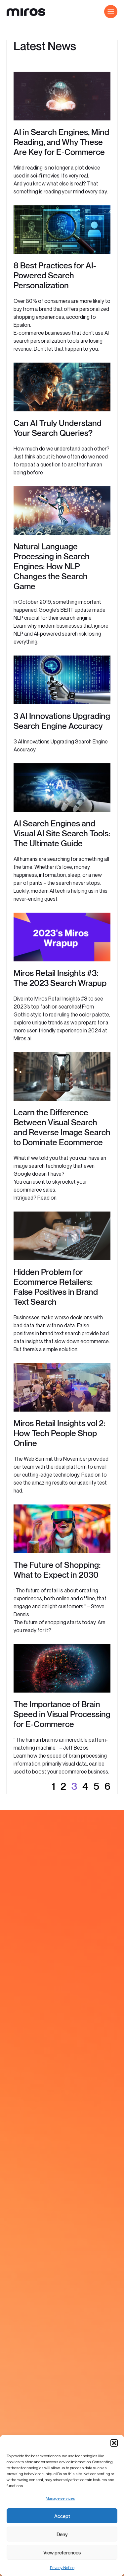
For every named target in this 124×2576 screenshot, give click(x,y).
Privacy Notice (62, 2567)
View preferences (62, 2552)
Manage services (60, 2498)
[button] (114, 2443)
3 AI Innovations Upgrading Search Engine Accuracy (62, 721)
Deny (62, 2534)
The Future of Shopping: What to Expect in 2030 (57, 1570)
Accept (62, 2516)
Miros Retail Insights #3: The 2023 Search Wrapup (60, 978)
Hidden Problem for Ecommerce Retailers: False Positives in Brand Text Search (56, 1287)
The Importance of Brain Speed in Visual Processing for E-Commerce (62, 1714)
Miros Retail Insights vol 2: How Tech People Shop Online (59, 1433)
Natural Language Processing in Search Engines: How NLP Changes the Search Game (52, 566)
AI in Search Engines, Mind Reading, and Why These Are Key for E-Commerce (61, 142)
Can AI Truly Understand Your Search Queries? (58, 428)
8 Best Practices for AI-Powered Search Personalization (55, 275)
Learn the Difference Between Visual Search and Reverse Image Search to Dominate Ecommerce (62, 1127)
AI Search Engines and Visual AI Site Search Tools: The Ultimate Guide (62, 833)
